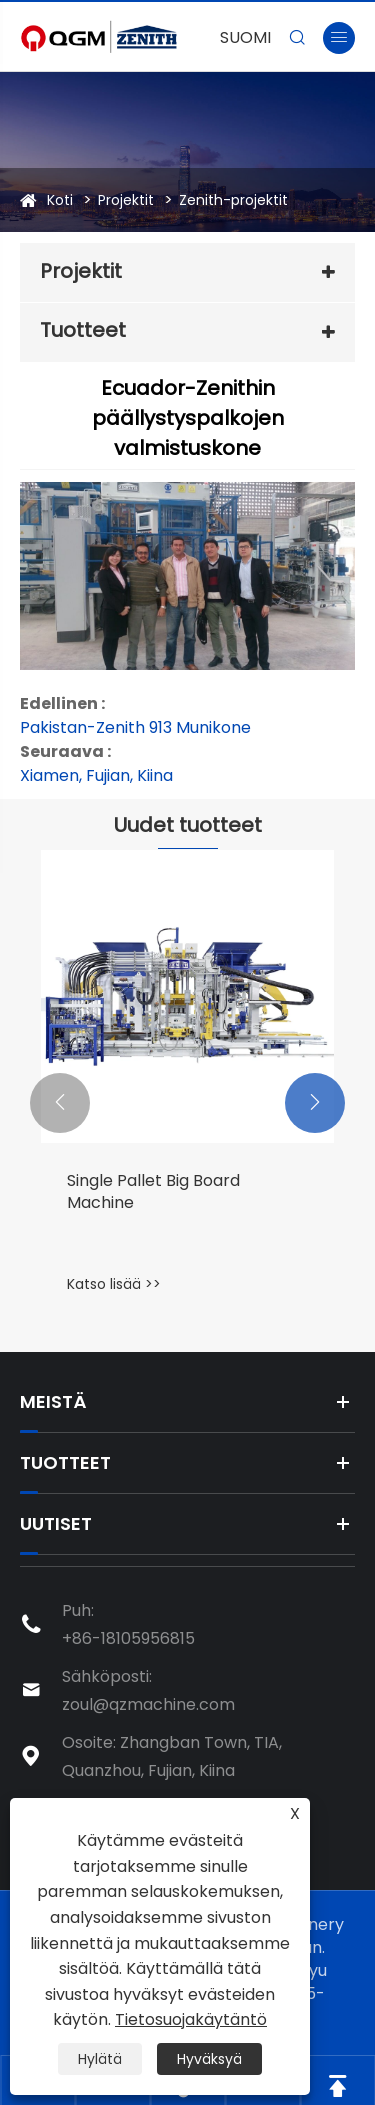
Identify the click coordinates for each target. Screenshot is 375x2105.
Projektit (126, 200)
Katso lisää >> (114, 1284)
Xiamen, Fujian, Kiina (96, 775)
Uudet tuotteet (188, 825)
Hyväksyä (209, 2059)
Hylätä (100, 2059)
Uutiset (56, 1523)
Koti (60, 200)
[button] (60, 1103)
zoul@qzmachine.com (148, 1704)
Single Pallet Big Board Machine (153, 1192)
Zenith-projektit (233, 200)
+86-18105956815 (128, 1638)
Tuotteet (83, 330)
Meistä (53, 1401)
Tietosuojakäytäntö (191, 2019)
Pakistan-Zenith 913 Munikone (135, 727)
